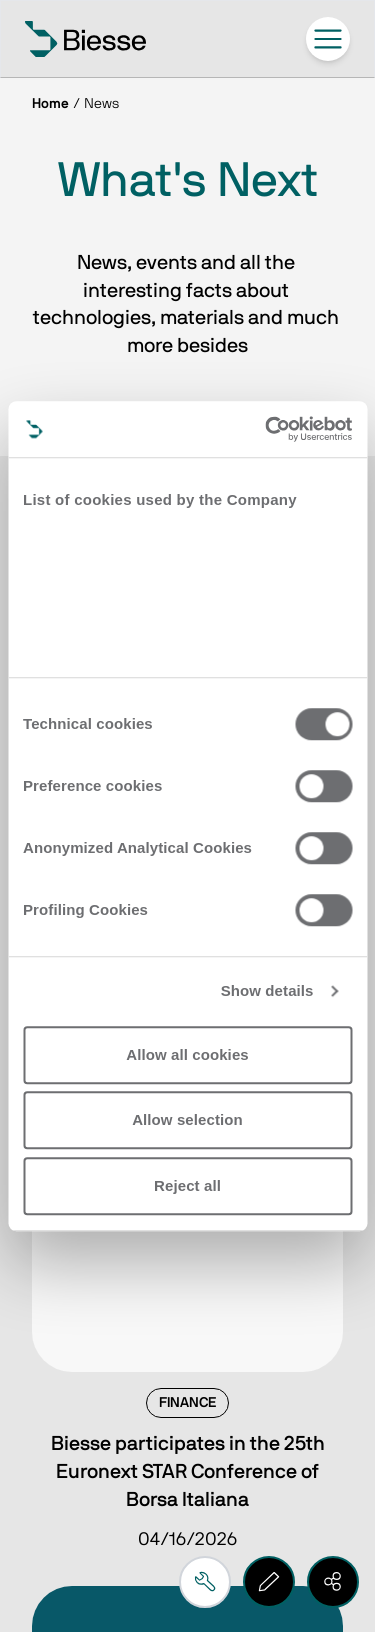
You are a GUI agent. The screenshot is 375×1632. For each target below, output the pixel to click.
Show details (267, 990)
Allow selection (187, 1119)
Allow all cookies (187, 1054)
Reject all (187, 1185)
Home (50, 104)
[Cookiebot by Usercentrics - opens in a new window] (267, 429)
